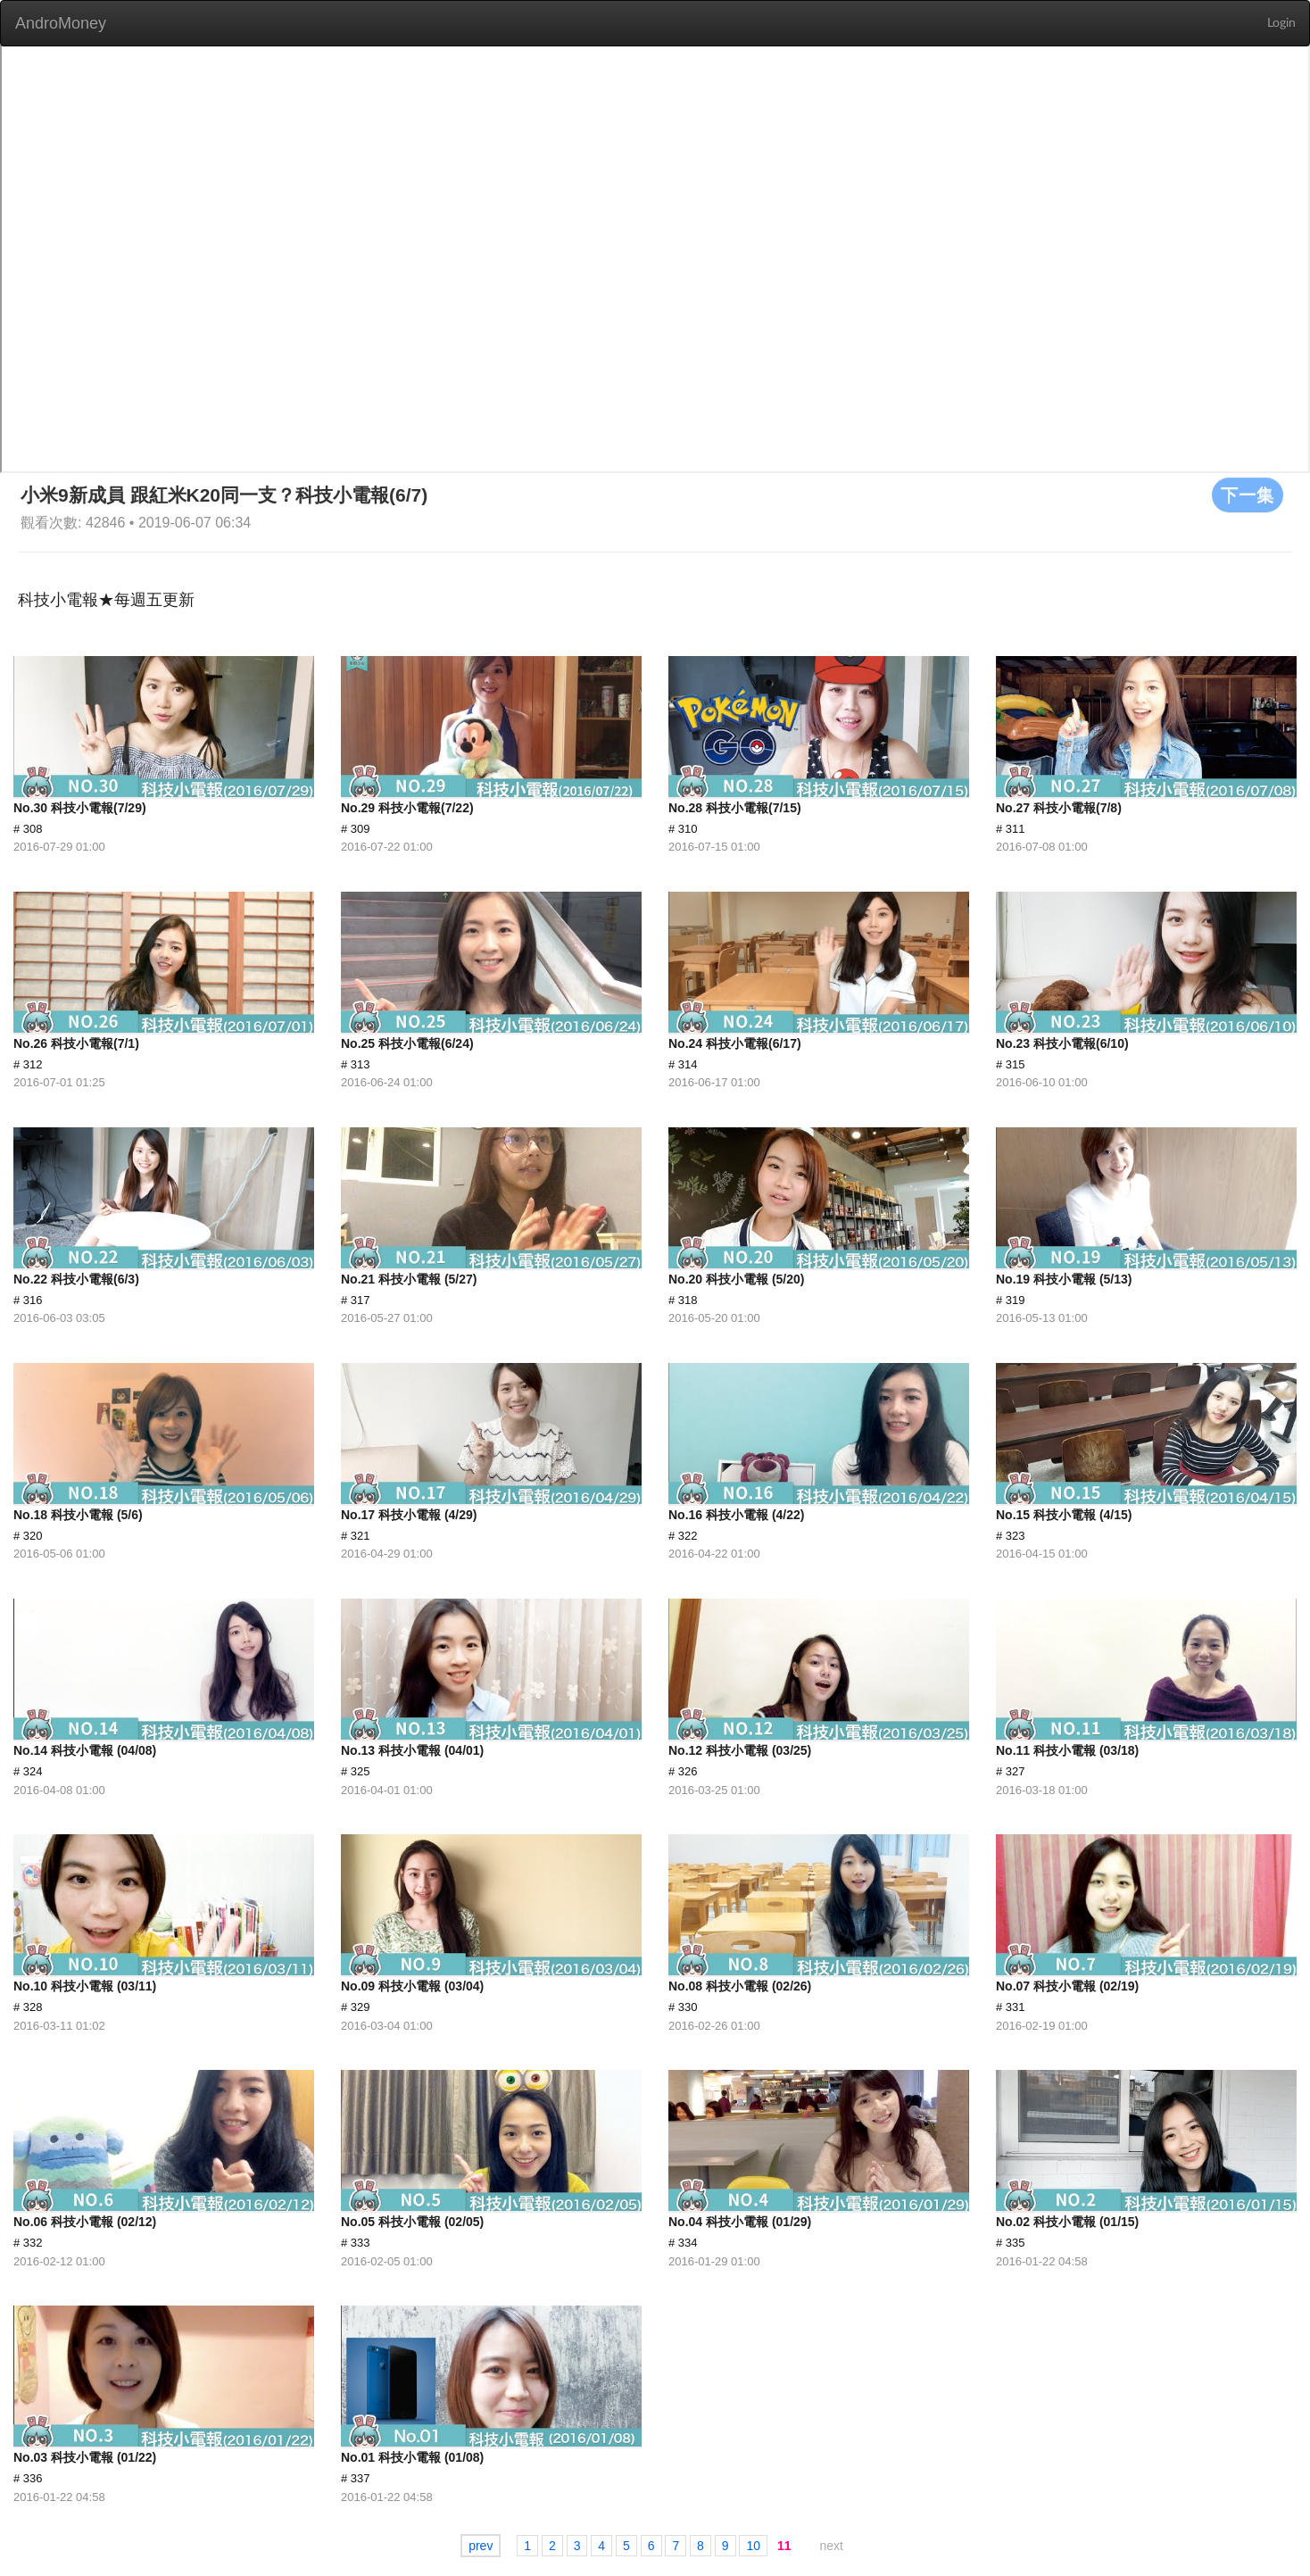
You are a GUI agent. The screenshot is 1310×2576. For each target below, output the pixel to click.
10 (753, 2546)
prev (480, 2546)
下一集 (1247, 494)
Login (1281, 23)
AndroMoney (60, 23)
